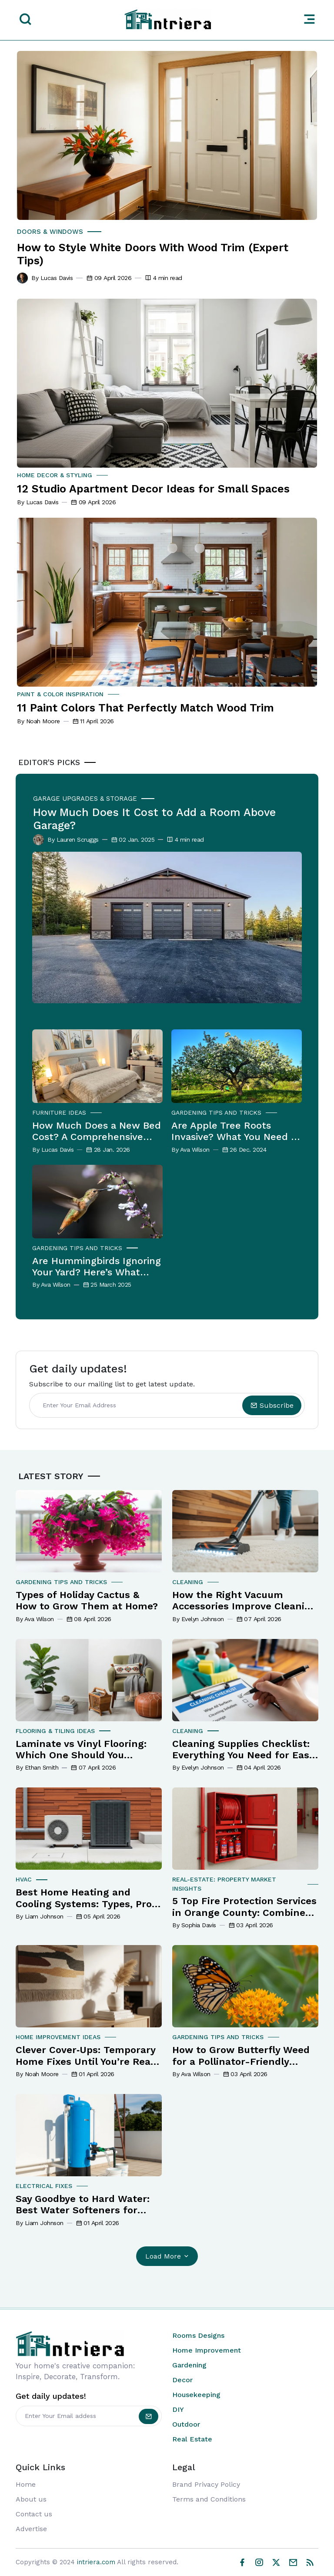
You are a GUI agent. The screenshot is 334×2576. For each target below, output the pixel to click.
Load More (167, 2256)
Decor (182, 2380)
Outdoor (186, 2424)
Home (26, 2484)
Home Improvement (206, 2350)
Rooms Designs (198, 2335)
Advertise (31, 2529)
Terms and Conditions (209, 2499)
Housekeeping (196, 2395)
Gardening (189, 2365)
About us (31, 2499)
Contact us (34, 2514)
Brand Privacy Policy (206, 2484)
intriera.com (96, 2562)
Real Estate (192, 2439)
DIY (178, 2409)
